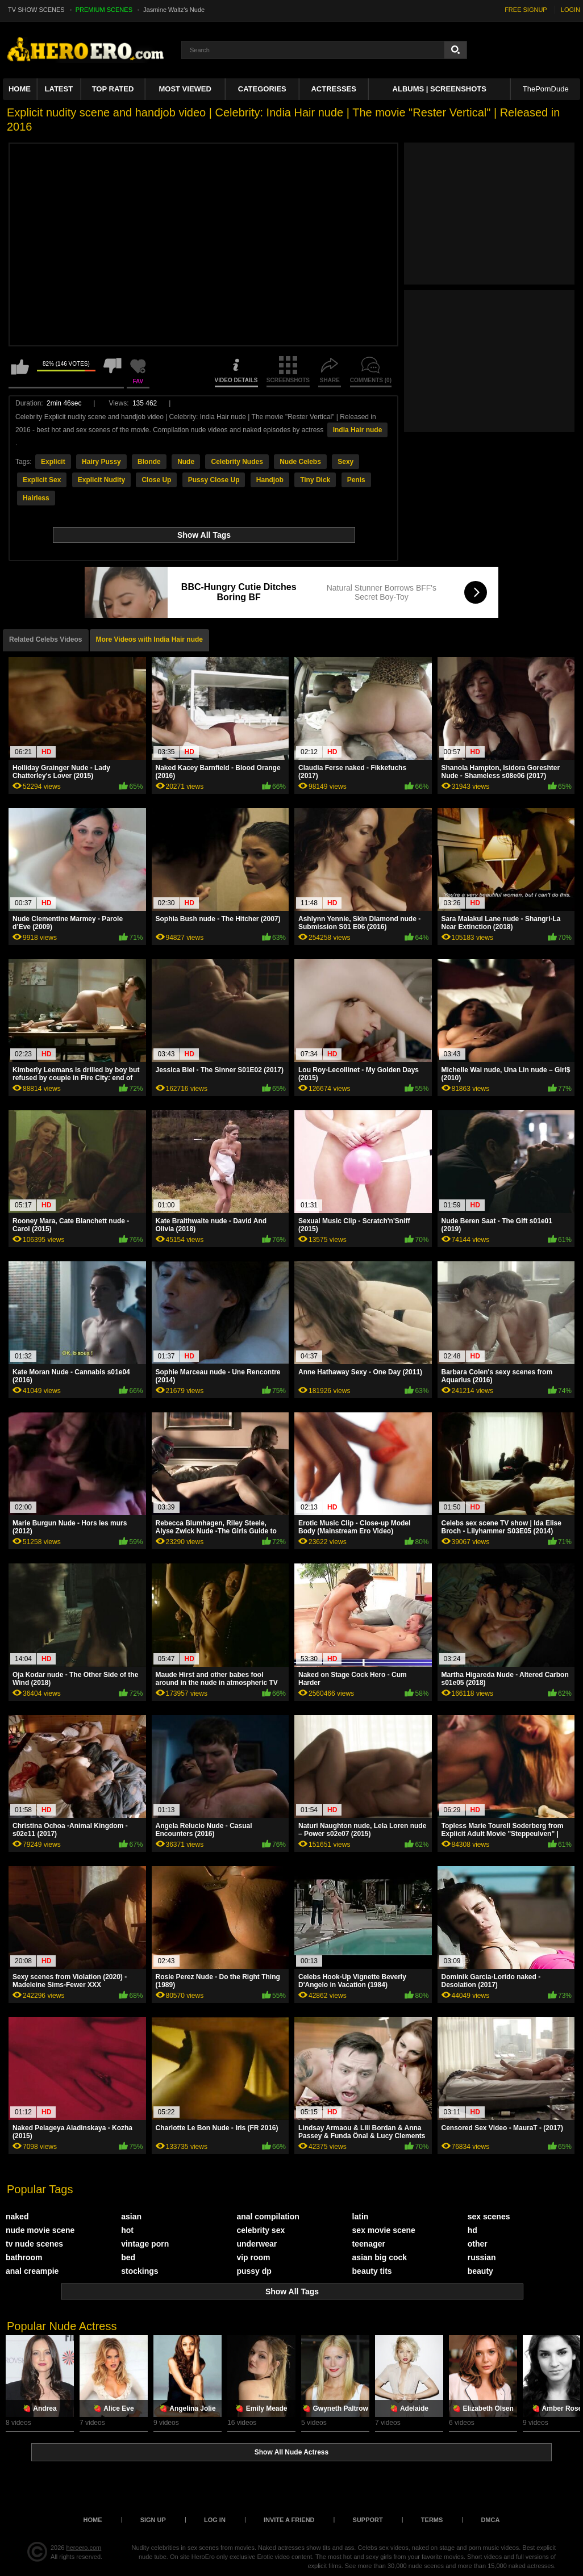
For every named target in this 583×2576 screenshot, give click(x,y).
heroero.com (84, 2547)
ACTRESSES (333, 89)
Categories (262, 89)
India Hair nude (357, 430)
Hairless (36, 498)
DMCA (490, 2519)
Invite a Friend (289, 2519)
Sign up (153, 2519)
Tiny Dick (315, 480)
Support (368, 2519)
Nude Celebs (300, 462)
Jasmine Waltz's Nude (174, 9)
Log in (215, 2519)
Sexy (345, 462)
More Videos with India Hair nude (149, 639)
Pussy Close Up (214, 480)
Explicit (53, 462)
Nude (185, 462)
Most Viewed (185, 89)
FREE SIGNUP (526, 9)
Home (20, 89)
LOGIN (570, 9)
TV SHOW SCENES (36, 9)
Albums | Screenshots (439, 89)
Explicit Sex (42, 480)
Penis (356, 480)
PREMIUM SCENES (104, 9)
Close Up (156, 480)
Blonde (149, 462)
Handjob (270, 480)
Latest (59, 89)
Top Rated (113, 89)
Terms (432, 2519)
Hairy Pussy (101, 462)
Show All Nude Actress (291, 2452)
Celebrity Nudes (237, 462)
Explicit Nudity (101, 480)
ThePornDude (546, 89)
